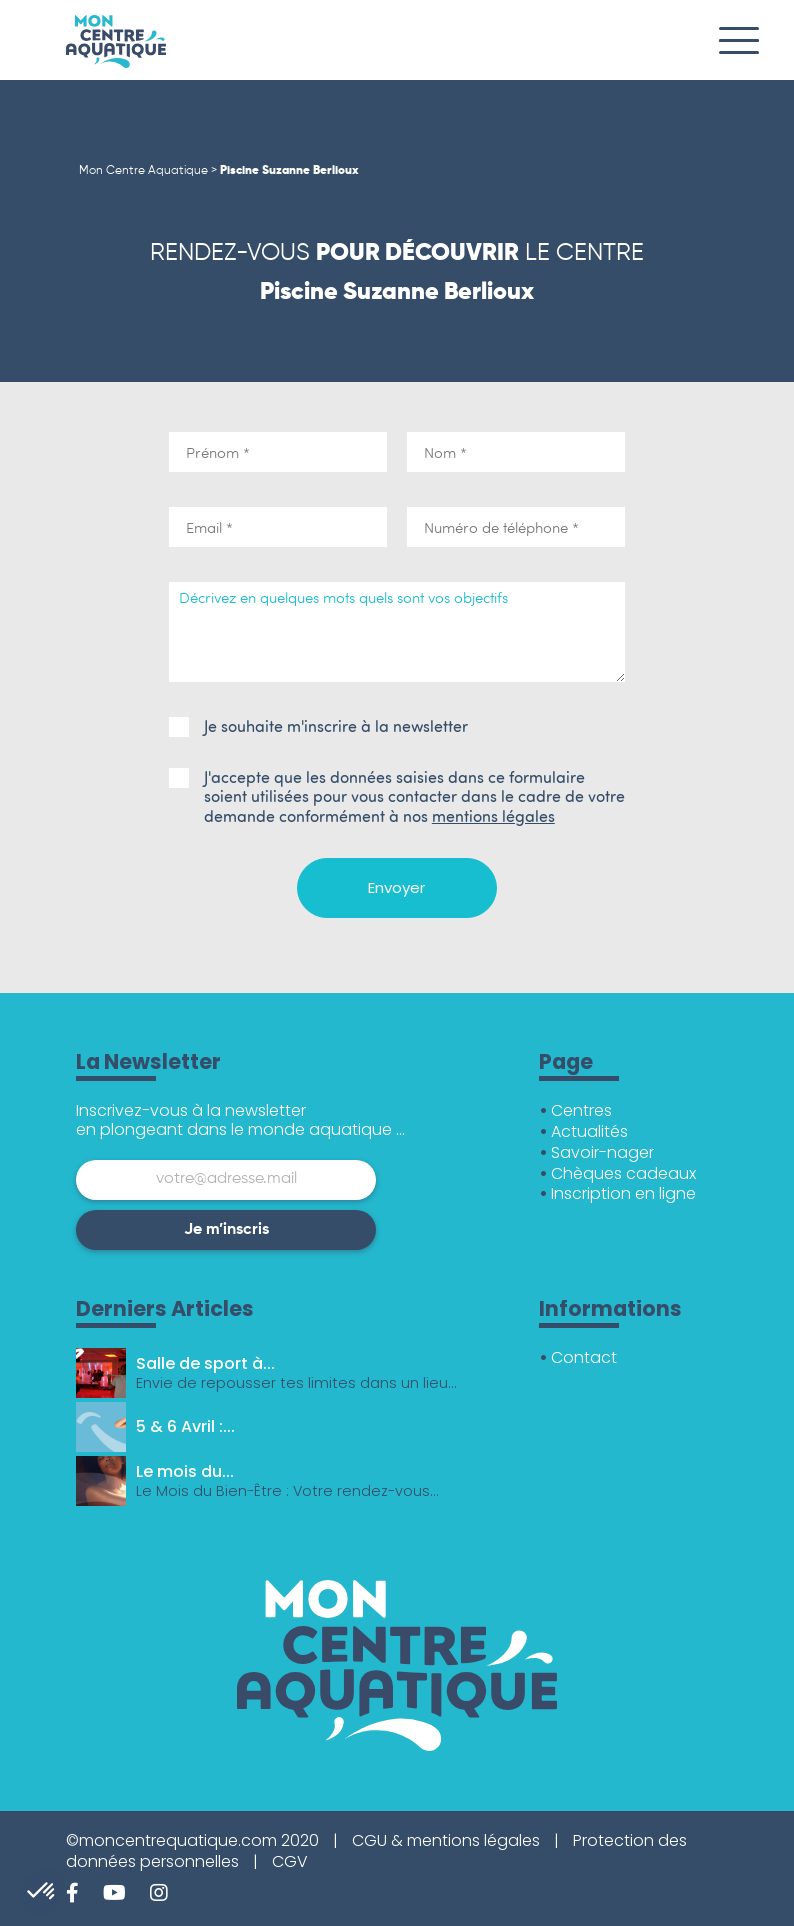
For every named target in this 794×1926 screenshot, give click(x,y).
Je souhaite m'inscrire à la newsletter (318, 726)
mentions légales (493, 816)
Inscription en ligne (623, 1193)
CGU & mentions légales (446, 1840)
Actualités (589, 1131)
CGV (290, 1861)
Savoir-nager (602, 1152)
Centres (581, 1110)
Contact (584, 1357)
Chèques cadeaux (623, 1173)
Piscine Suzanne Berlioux (289, 171)
